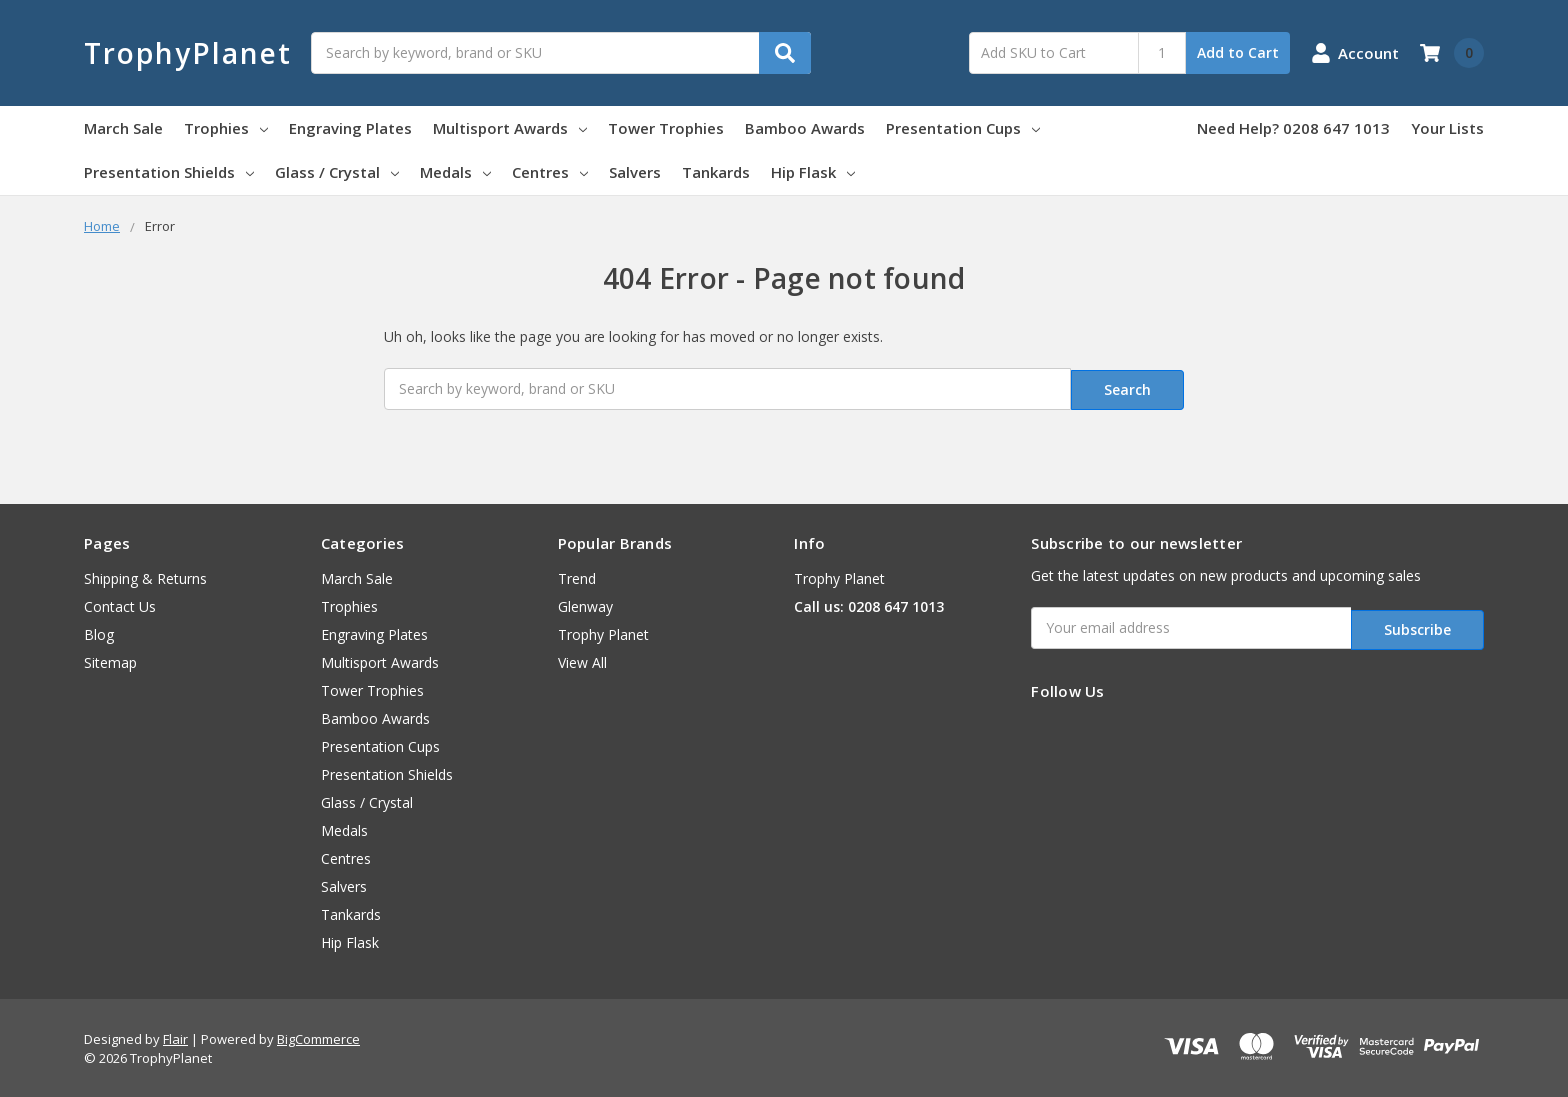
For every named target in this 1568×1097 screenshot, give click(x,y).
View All (582, 659)
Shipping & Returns (145, 575)
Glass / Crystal (337, 172)
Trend (577, 575)
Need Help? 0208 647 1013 (1293, 128)
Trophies (226, 128)
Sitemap (110, 659)
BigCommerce (318, 1036)
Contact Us (120, 603)
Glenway (585, 603)
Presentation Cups (963, 128)
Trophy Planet (603, 631)
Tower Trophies (666, 128)
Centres (550, 172)
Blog (99, 631)
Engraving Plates (350, 128)
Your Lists (1447, 128)
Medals (455, 172)
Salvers (635, 172)
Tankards (716, 172)
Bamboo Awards (805, 128)
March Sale (123, 128)
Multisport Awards (510, 128)
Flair (175, 1036)
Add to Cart (1238, 52)
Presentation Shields (169, 172)
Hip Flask (813, 172)
